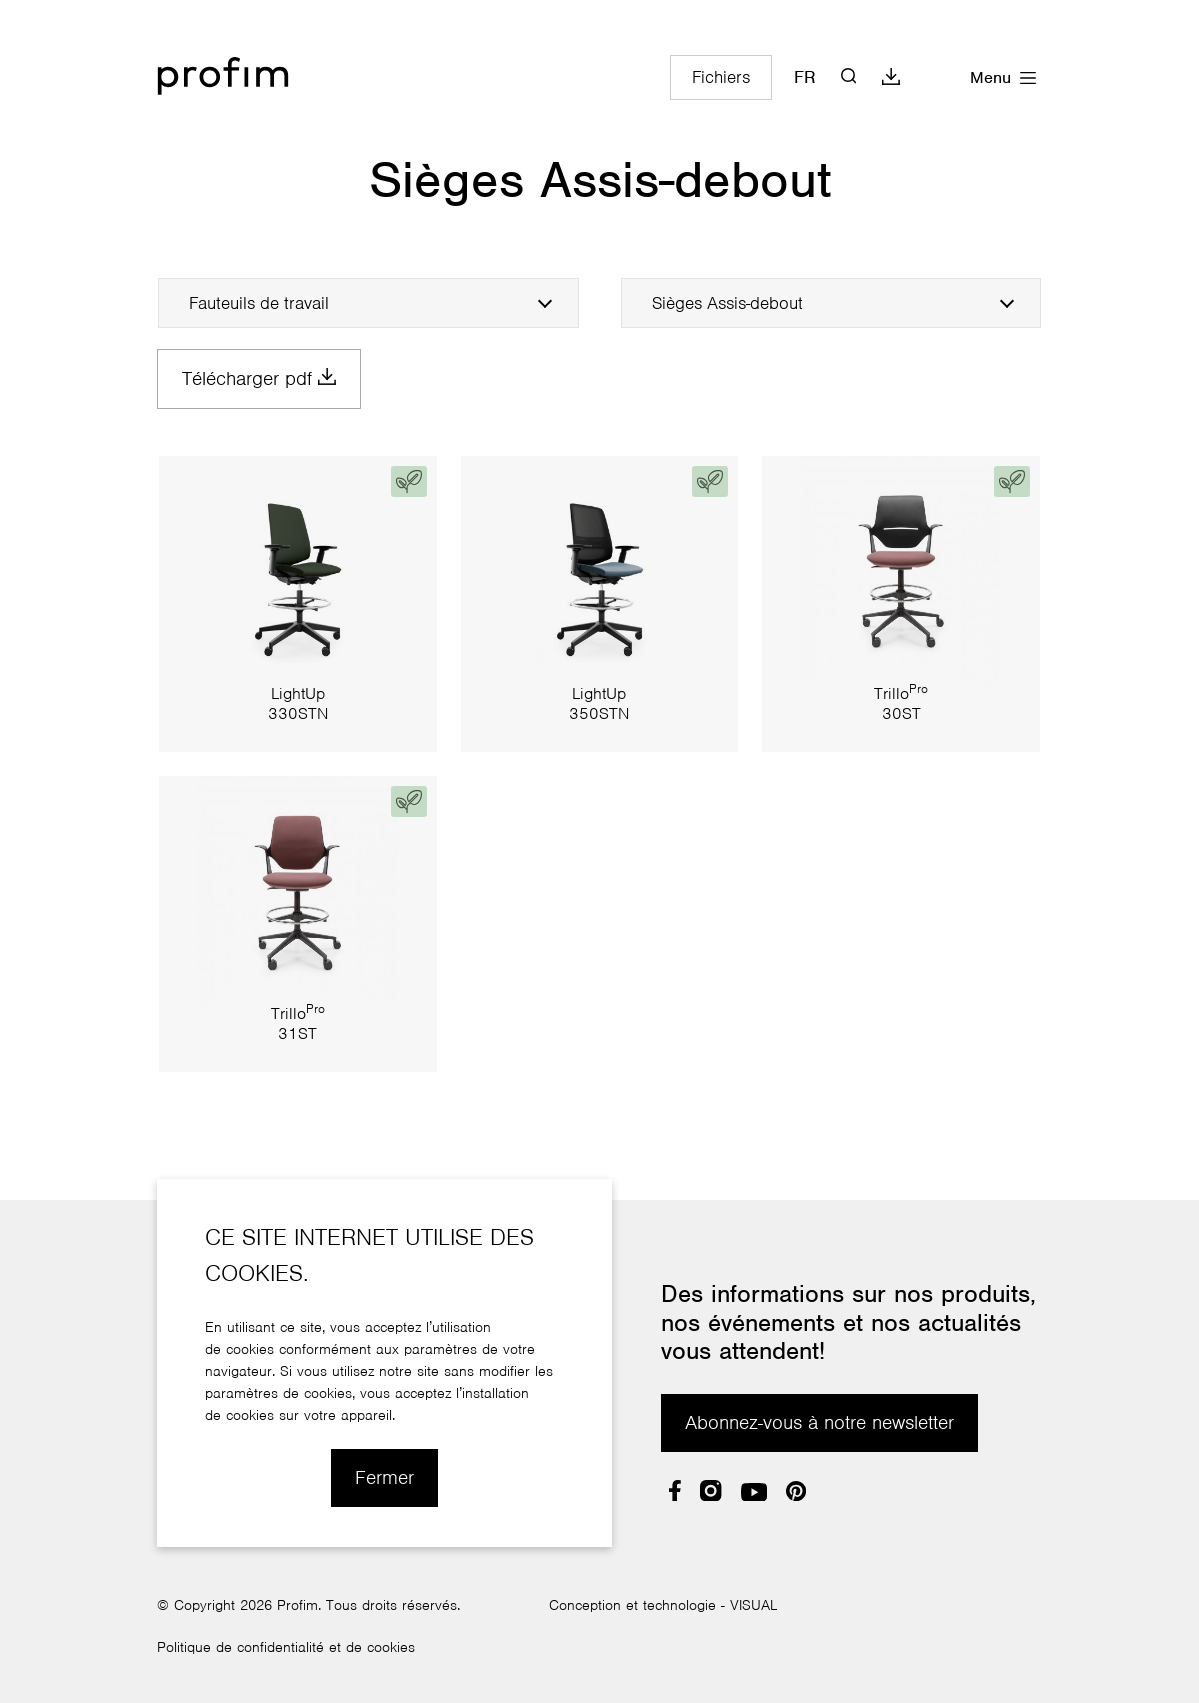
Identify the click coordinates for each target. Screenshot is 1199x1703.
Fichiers (721, 77)
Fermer (384, 1478)
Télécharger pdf (259, 379)
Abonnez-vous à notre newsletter (819, 1423)
